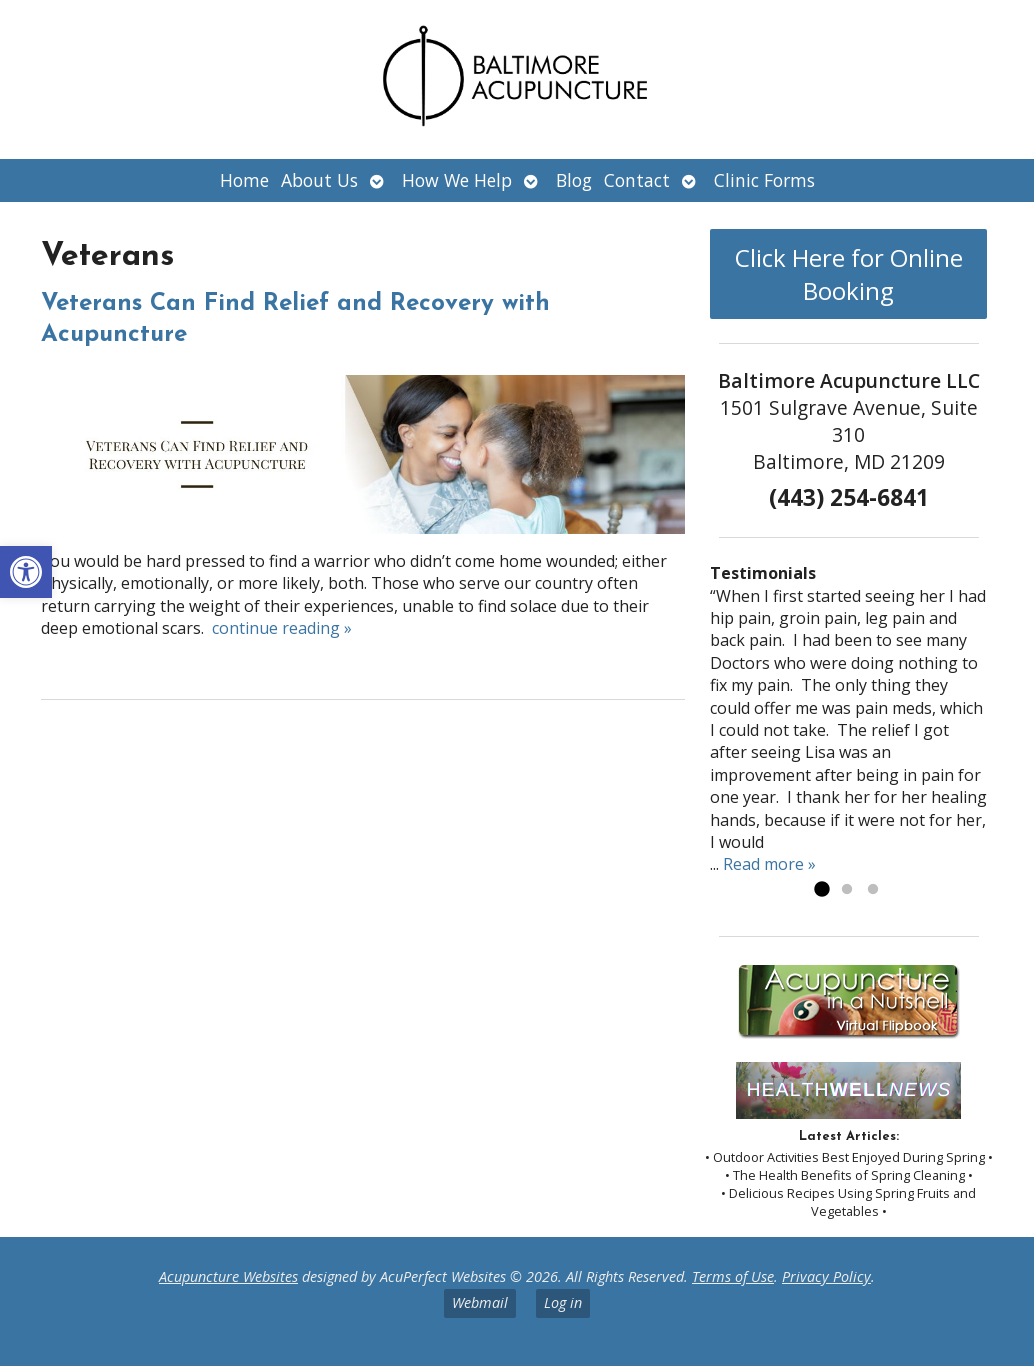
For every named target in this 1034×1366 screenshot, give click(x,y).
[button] (26, 572)
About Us (319, 180)
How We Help (457, 180)
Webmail (480, 1302)
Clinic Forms (764, 180)
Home (244, 180)
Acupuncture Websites (228, 1276)
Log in (563, 1302)
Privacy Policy (826, 1276)
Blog (574, 180)
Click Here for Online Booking (849, 274)
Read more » (769, 864)
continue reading (282, 628)
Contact (637, 180)
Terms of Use (733, 1276)
